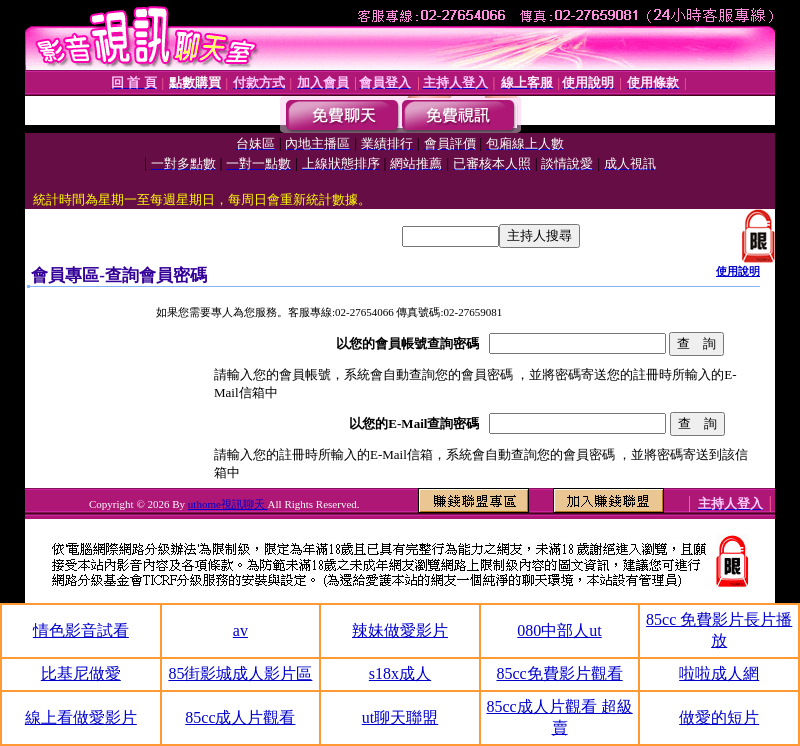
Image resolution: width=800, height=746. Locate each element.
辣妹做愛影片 (400, 630)
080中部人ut (559, 630)
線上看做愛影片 (81, 717)
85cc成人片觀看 (240, 717)
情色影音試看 (81, 630)
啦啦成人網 (719, 673)
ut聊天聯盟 (400, 717)
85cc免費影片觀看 (559, 673)
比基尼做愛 (81, 673)
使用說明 (738, 271)
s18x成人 (400, 673)
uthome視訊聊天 (228, 504)
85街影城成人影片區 (240, 673)
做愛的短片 (719, 717)
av (240, 630)
